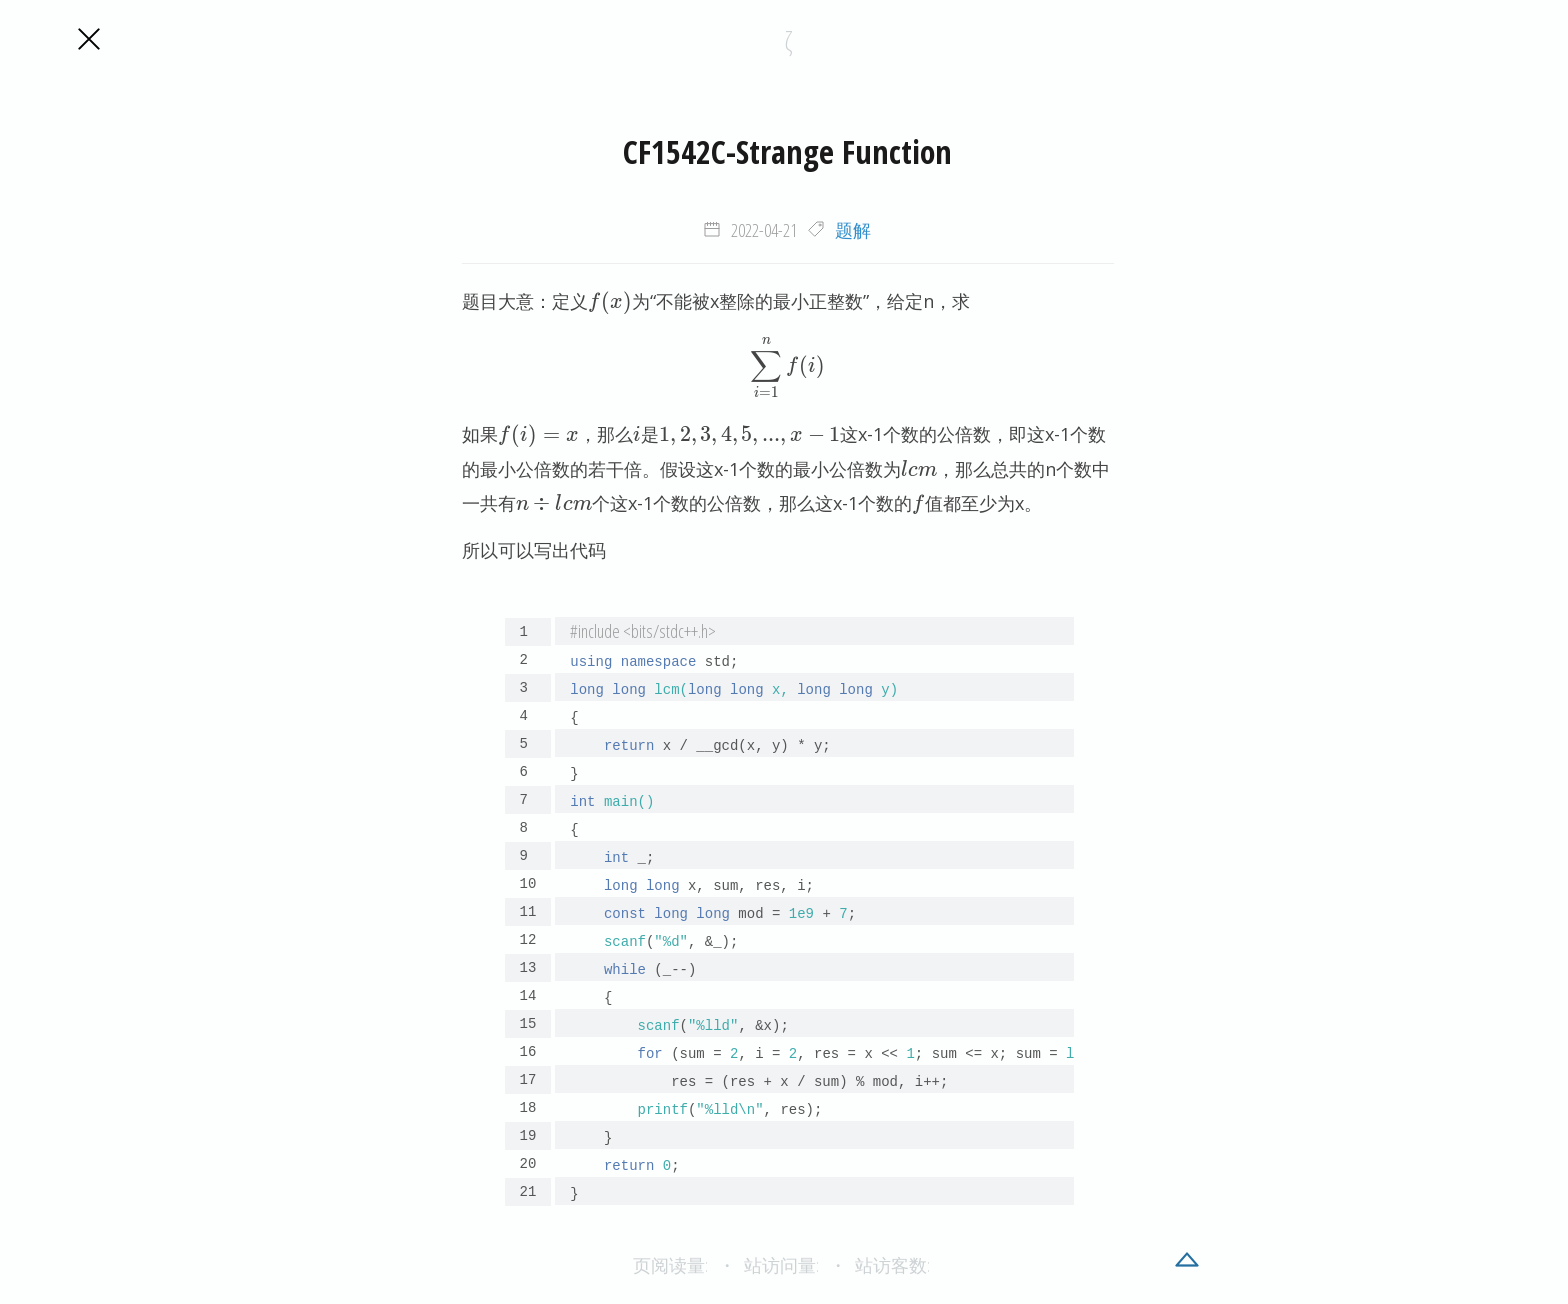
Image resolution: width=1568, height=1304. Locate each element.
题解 (853, 230)
